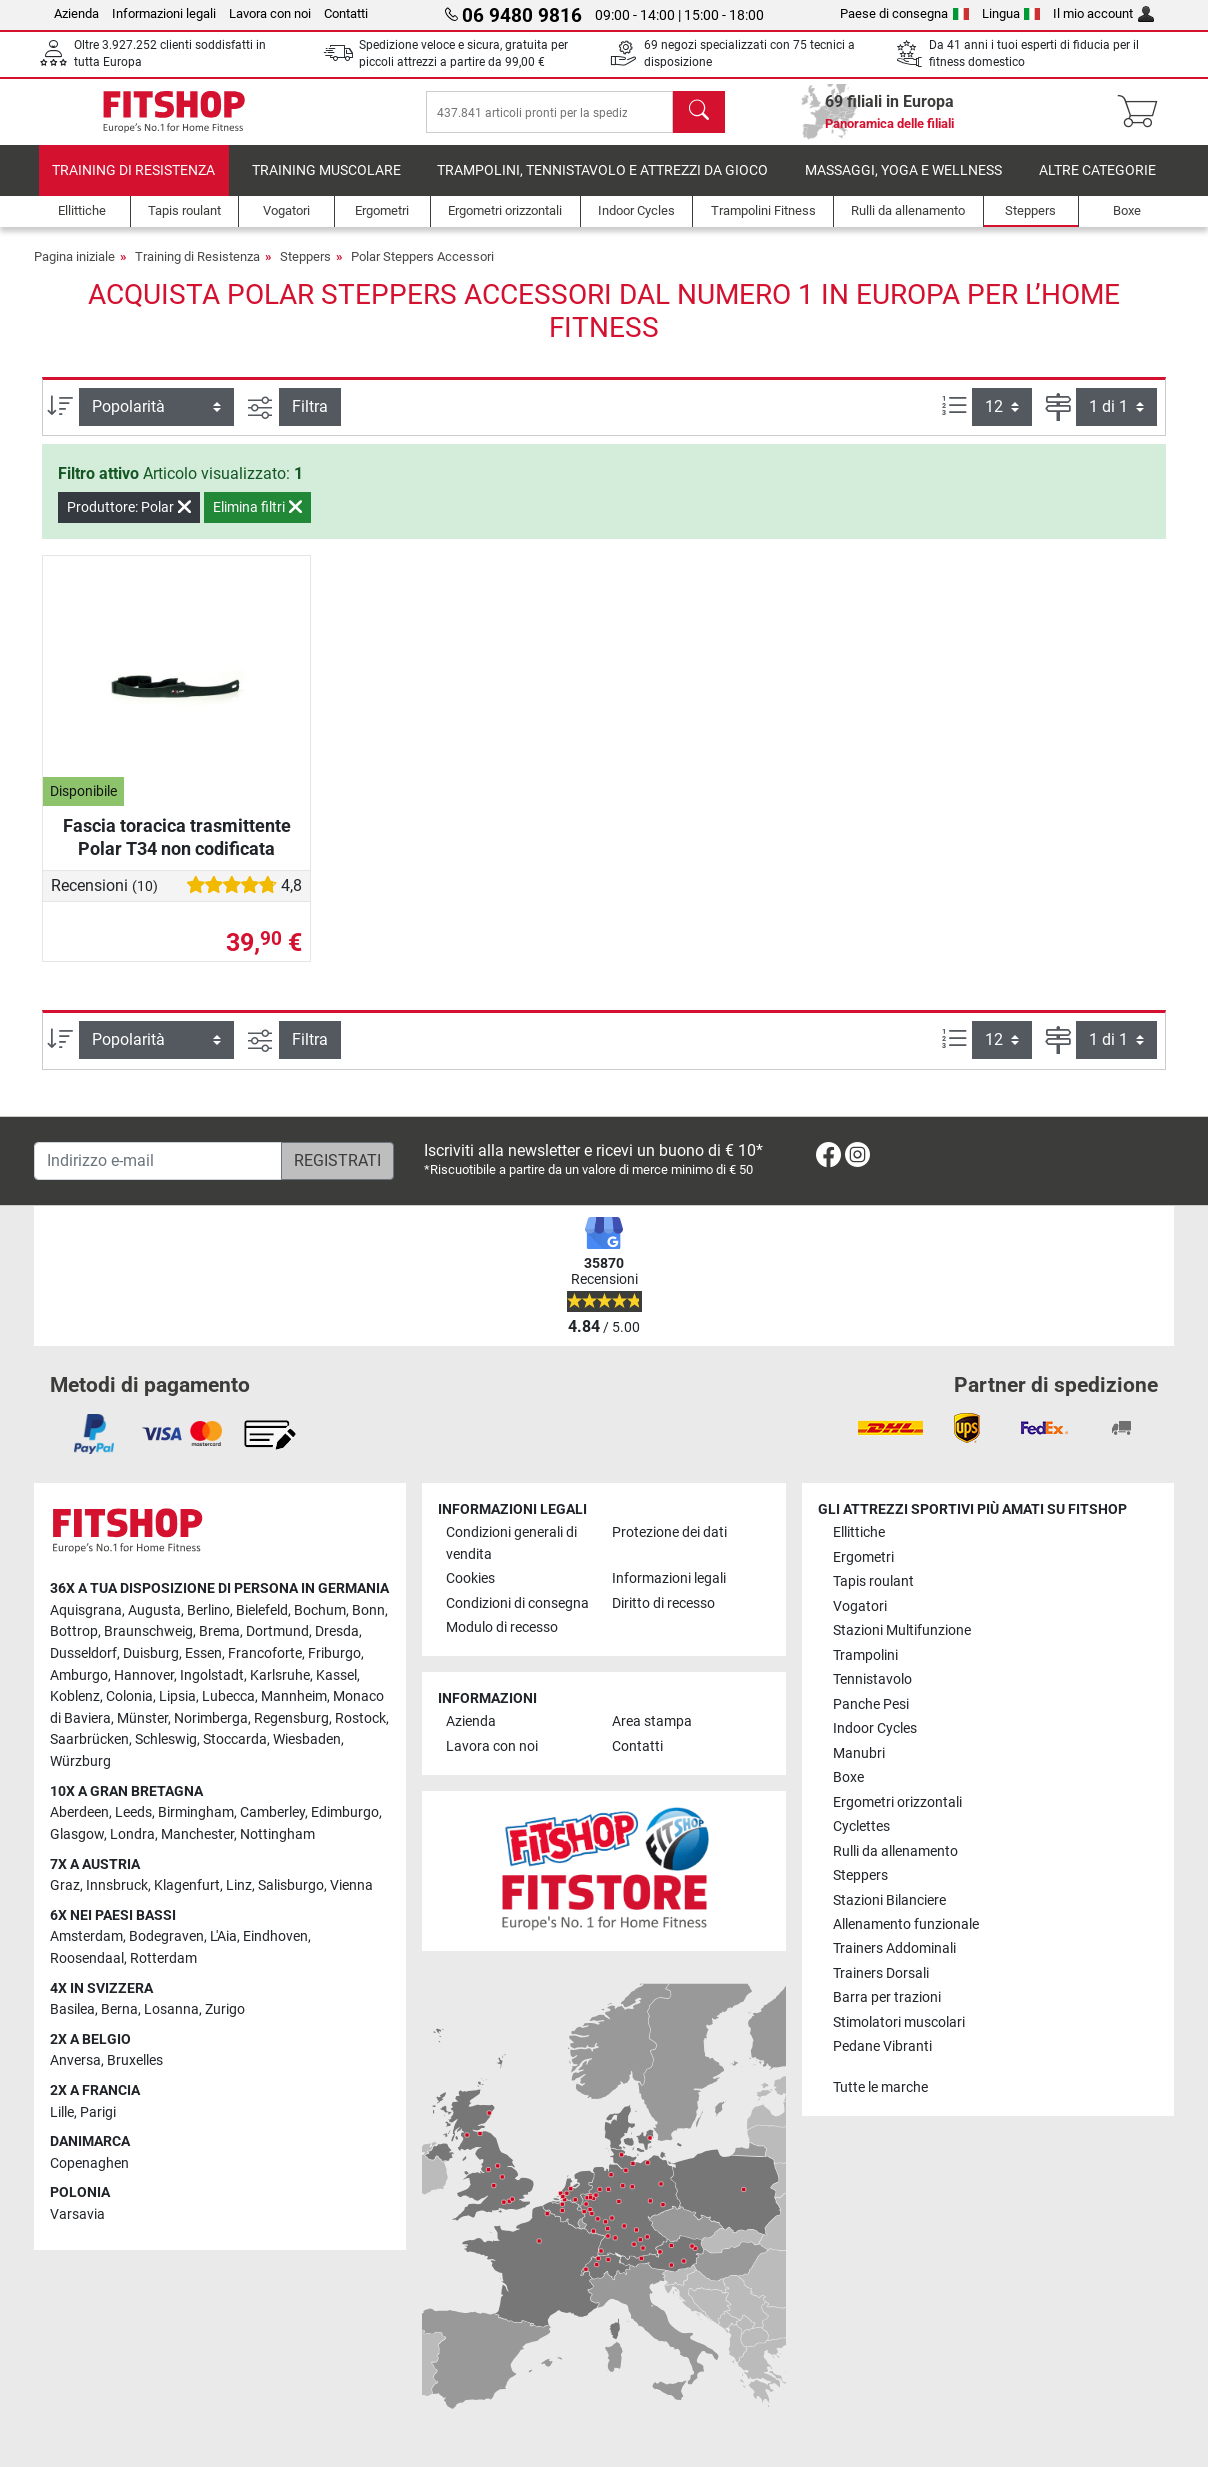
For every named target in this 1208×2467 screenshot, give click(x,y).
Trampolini (865, 1655)
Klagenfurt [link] (187, 1885)
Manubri (859, 1753)
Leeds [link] (133, 1812)
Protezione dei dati (669, 1532)
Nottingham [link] (277, 1834)
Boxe (848, 1777)
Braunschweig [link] (148, 1631)
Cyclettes (861, 1826)
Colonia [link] (129, 1696)
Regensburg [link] (291, 1718)
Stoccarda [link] (235, 1739)
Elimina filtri (257, 521)
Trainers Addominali (894, 1948)
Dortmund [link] (277, 1631)
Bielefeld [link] (262, 1610)
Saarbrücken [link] (89, 1739)
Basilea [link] (72, 2009)
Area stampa (652, 1721)
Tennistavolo (872, 1679)
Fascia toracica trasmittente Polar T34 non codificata (177, 850)
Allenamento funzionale (906, 1924)
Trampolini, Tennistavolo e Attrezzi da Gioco (602, 184)
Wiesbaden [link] (307, 1739)
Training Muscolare (326, 184)
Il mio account (1103, 13)
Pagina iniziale (74, 270)
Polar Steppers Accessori (422, 270)
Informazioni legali (164, 13)
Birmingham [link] (196, 1812)
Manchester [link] (197, 1834)
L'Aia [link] (223, 1936)
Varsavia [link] (77, 2214)
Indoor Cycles (875, 1728)
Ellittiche (859, 1532)
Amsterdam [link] (86, 1936)
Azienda (76, 13)
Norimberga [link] (211, 1718)
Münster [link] (142, 1718)
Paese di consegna (904, 13)
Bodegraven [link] (166, 1936)
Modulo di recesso (502, 1627)
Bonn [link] (368, 1610)
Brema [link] (219, 1631)
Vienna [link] (351, 1885)
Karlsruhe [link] (280, 1675)
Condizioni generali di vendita (511, 1543)
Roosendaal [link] (87, 1958)
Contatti (346, 13)
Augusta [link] (154, 1610)
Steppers (305, 270)
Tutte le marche (880, 2087)
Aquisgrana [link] (86, 1610)
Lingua (1011, 13)
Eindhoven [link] (275, 1936)
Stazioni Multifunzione (902, 1630)
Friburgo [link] (334, 1653)
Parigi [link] (98, 2112)
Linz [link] (239, 1885)
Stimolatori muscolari (899, 2022)
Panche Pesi (871, 1704)
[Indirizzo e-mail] (158, 1161)
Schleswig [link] (166, 1739)
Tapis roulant (873, 1581)
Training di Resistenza (133, 184)
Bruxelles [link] (135, 2060)
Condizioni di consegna (517, 1603)
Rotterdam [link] (163, 1958)
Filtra (310, 420)
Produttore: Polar (129, 521)
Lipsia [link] (177, 1696)
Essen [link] (203, 1653)
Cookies (470, 1578)
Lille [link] (62, 2112)
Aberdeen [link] (79, 1812)
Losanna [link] (171, 2009)
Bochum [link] (320, 1610)
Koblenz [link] (75, 1696)
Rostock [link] (360, 1718)
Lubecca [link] (228, 1696)
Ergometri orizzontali (897, 1802)
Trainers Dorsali (881, 1973)
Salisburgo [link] (291, 1885)
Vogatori (860, 1606)
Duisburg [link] (151, 1653)
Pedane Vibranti (882, 2046)
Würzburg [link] (80, 1761)
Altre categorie (1097, 184)
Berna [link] (119, 2009)
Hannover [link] (144, 1675)
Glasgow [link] (77, 1834)
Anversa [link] (75, 2060)
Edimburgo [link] (345, 1812)
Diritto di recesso (663, 1603)
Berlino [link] (208, 1610)
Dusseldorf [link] (83, 1653)
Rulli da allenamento (895, 1851)
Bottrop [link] (74, 1631)
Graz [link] (65, 1885)
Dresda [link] (337, 1631)
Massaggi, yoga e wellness (903, 184)
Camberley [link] (272, 1812)
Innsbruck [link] (117, 1885)
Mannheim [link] (294, 1696)
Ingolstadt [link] (212, 1675)
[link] (828, 1158)
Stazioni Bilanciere (889, 1900)
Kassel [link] (336, 1675)
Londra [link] (132, 1834)
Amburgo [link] (79, 1675)
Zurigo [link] (225, 2009)
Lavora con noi (270, 13)
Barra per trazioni (887, 1997)
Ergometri (863, 1557)
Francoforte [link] (265, 1653)
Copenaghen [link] (89, 2163)
